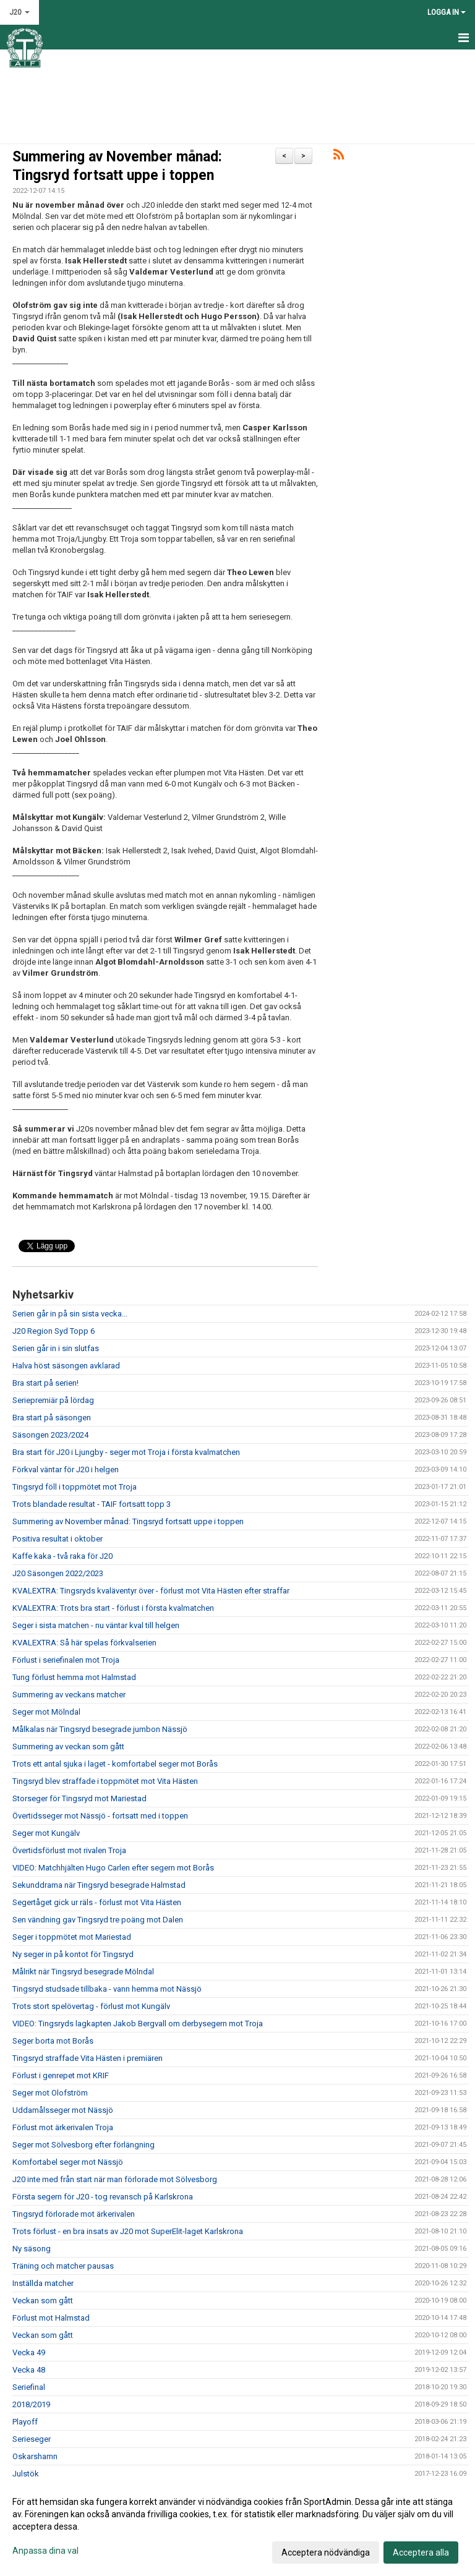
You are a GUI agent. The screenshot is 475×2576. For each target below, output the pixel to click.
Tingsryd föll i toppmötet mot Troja (74, 1486)
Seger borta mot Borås (52, 2040)
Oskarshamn (35, 2456)
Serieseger (31, 2439)
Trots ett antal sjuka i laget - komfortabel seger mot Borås (115, 1763)
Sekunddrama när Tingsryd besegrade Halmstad (99, 1885)
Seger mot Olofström (50, 2092)
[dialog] (237, 2526)
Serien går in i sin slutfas (55, 1348)
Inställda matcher (43, 2283)
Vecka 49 (28, 2352)
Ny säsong (31, 2248)
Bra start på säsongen (51, 1417)
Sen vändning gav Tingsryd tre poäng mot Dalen (97, 1919)
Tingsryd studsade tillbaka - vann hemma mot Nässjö (107, 1989)
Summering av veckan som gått (68, 1746)
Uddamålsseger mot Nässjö (62, 2110)
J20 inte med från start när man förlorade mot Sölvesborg (114, 2179)
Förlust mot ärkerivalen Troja (62, 2127)
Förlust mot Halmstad (51, 2317)
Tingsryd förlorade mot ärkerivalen (73, 2214)
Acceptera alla (421, 2552)
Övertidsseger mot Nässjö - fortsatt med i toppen (100, 1815)
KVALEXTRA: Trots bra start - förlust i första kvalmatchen (113, 1608)
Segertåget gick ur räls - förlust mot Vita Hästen (96, 1902)
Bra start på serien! (45, 1383)
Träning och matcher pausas (63, 2266)
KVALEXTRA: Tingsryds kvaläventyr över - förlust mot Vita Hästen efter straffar (150, 1590)
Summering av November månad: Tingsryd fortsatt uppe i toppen (128, 1521)
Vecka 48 (28, 2369)
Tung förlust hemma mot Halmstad (74, 1677)
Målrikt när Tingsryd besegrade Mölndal (83, 1971)
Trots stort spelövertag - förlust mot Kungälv (91, 2006)
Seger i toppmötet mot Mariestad (71, 1937)
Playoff (25, 2421)
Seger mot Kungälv (46, 1833)
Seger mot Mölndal (46, 1712)
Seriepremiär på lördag (53, 1400)
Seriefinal (28, 2387)
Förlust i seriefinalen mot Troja (65, 1660)
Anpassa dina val (45, 2551)
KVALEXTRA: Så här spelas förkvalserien (84, 1642)
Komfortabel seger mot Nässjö (67, 2162)
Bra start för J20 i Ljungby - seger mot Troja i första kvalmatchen (126, 1452)
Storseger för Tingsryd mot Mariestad (79, 1798)
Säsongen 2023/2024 (50, 1434)
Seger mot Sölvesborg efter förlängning (83, 2144)
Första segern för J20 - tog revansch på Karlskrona (102, 2196)
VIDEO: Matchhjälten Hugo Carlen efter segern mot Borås (113, 1867)
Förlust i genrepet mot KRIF (60, 2075)
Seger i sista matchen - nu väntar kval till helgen (95, 1625)
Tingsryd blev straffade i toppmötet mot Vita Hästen (105, 1781)
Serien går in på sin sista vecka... (69, 1313)
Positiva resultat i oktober (57, 1538)
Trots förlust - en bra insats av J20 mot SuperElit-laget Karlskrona (127, 2231)
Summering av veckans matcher (69, 1694)
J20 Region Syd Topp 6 (53, 1331)
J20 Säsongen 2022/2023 (57, 1573)
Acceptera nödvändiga (325, 2552)
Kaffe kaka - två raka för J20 (62, 1556)
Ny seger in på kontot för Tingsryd (73, 1954)
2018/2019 (31, 2404)
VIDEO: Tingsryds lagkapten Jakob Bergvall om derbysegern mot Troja (137, 2023)
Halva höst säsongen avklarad (66, 1365)
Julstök (25, 2473)
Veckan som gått (42, 2300)
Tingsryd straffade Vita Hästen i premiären (87, 2058)
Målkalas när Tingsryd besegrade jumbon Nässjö (99, 1729)
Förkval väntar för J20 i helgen (65, 1469)
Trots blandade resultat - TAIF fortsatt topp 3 (91, 1504)
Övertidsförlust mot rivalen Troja (69, 1850)
